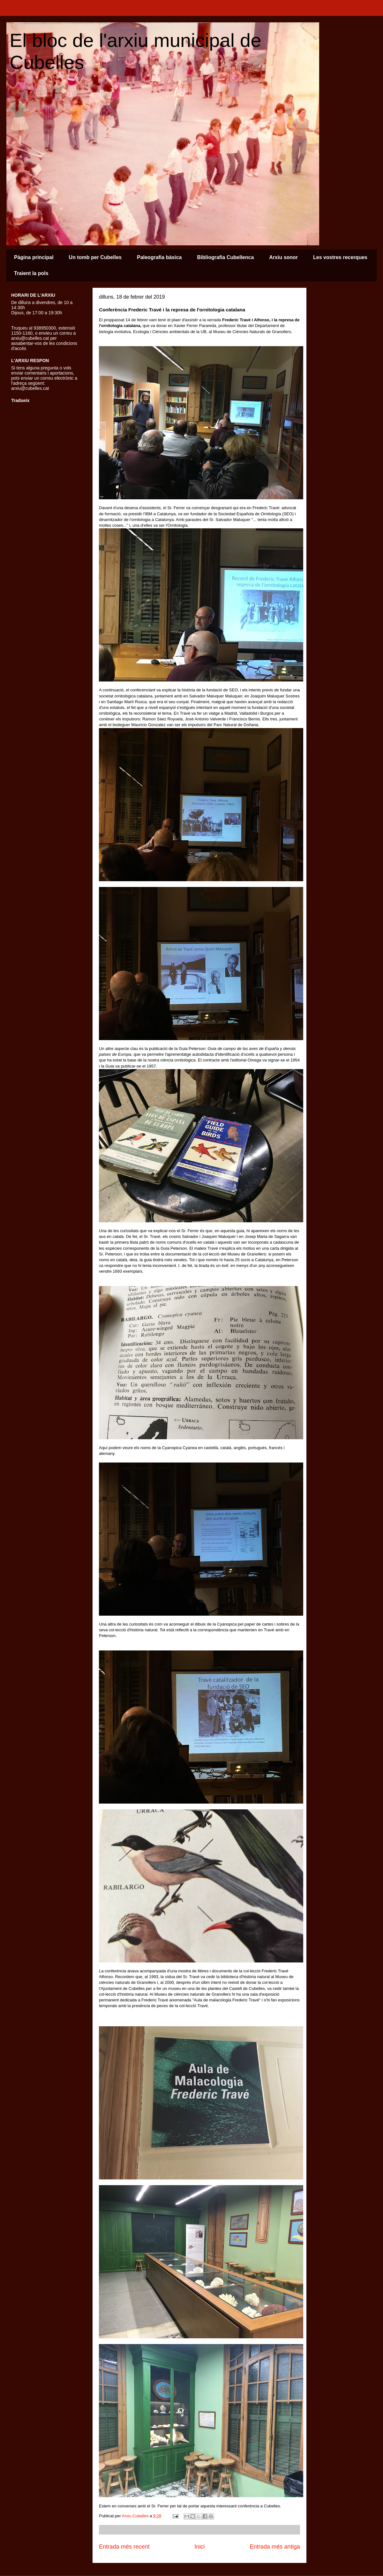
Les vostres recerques (340, 257)
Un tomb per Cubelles (95, 257)
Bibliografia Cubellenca (225, 257)
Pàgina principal (34, 257)
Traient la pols (31, 273)
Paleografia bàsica (159, 257)
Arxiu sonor (283, 257)
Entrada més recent (124, 2546)
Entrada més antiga (275, 2546)
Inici (199, 2546)
